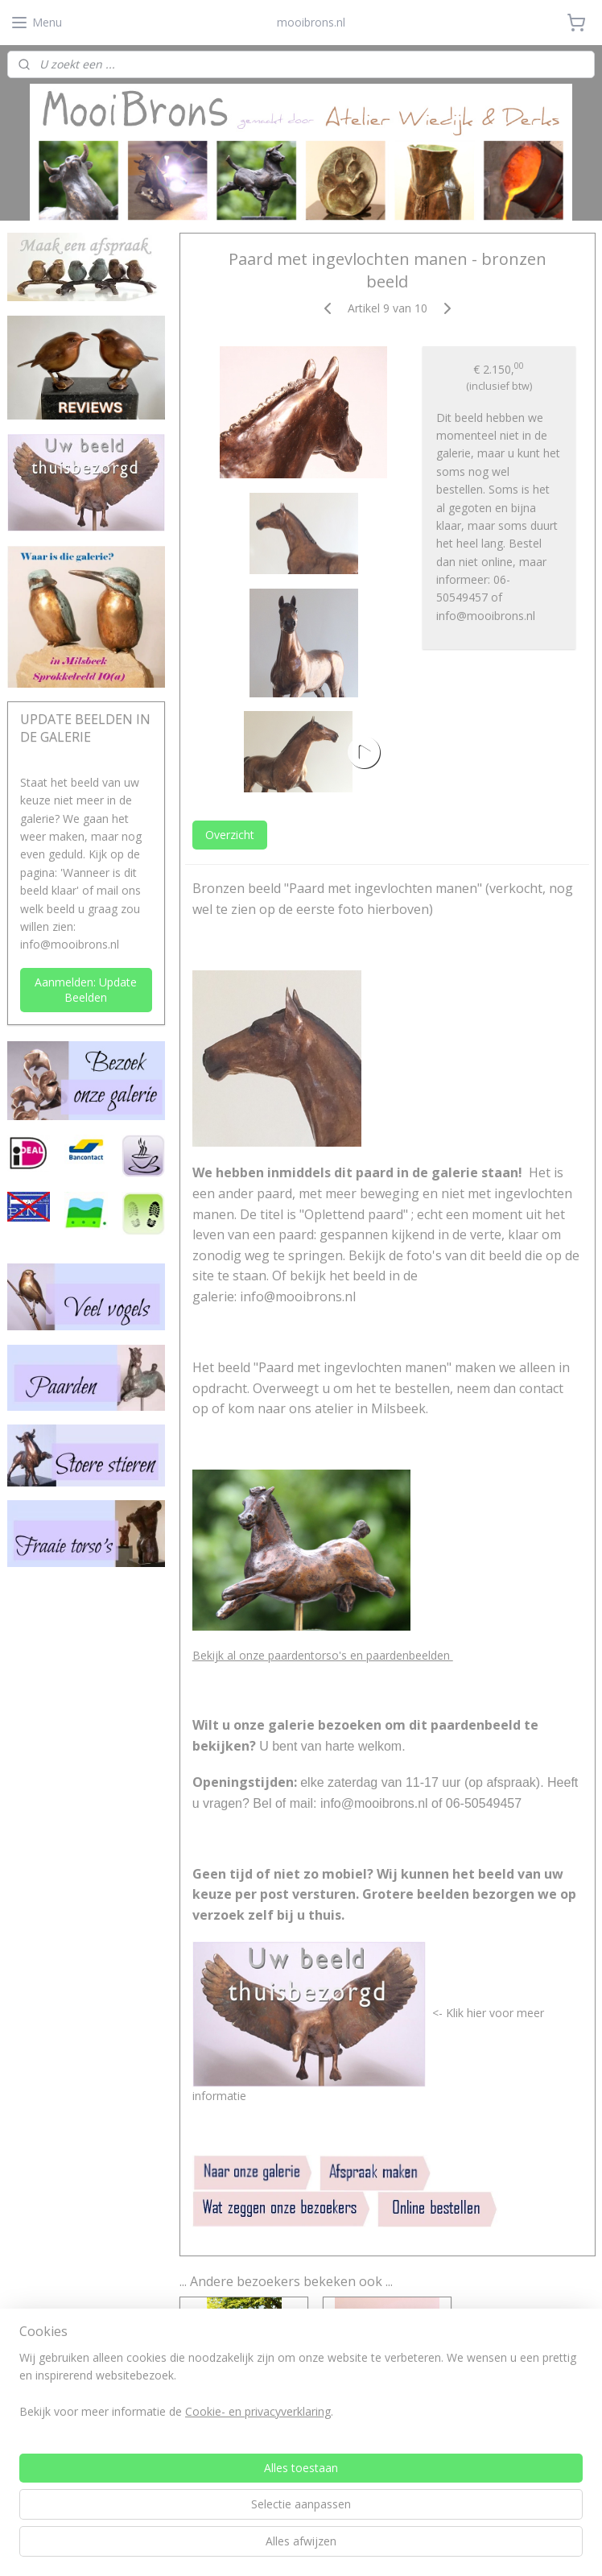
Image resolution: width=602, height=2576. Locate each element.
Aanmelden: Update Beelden (86, 989)
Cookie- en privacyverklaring (258, 2547)
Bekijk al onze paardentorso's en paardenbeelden (322, 1655)
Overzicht (229, 834)
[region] (194, 2521)
